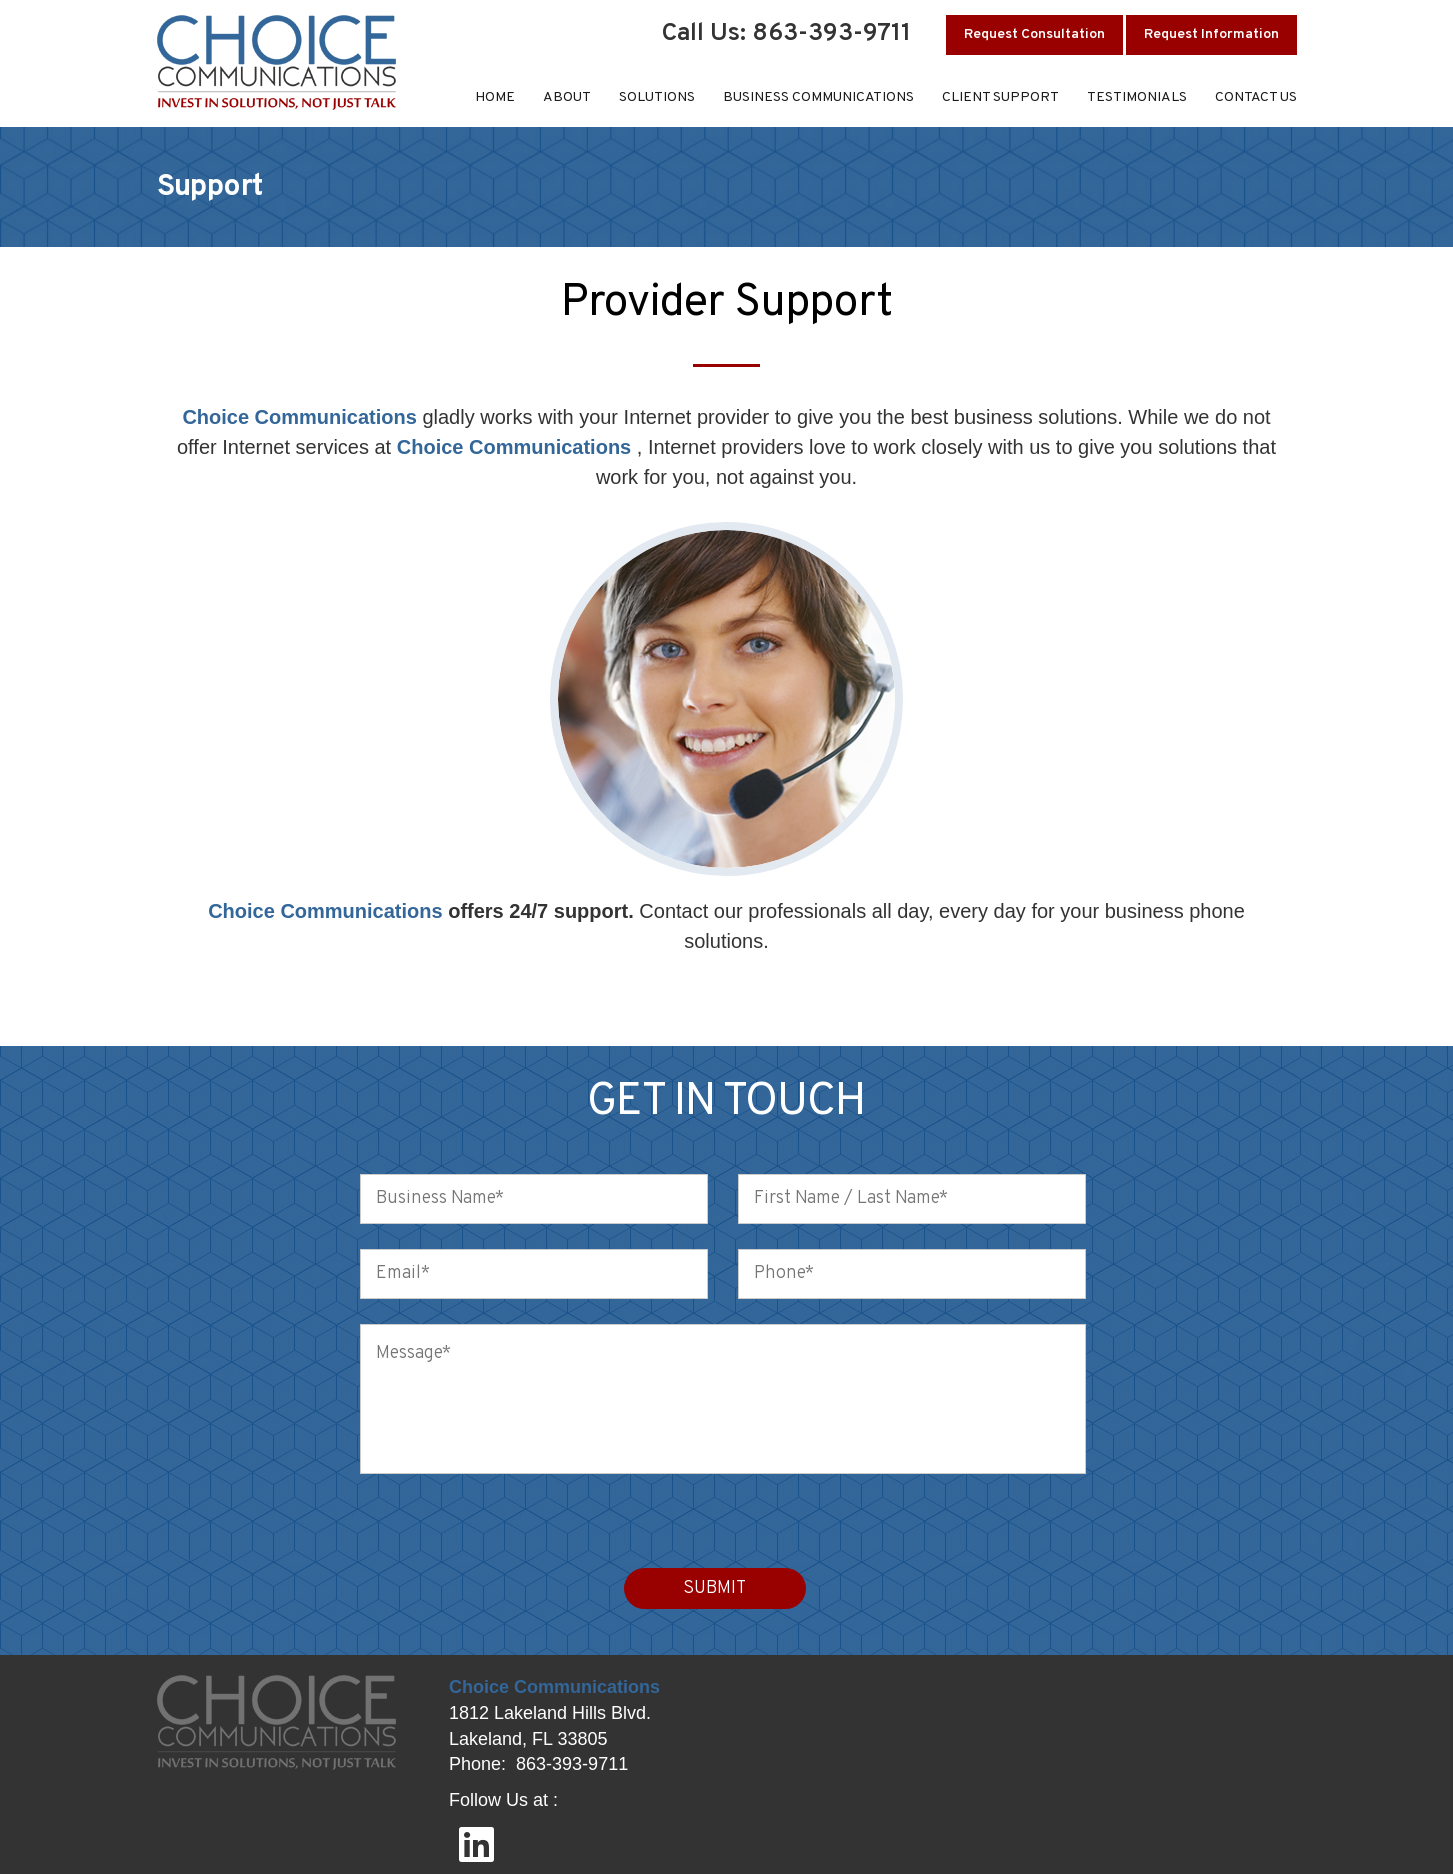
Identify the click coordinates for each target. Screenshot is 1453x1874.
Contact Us (1256, 97)
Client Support (1000, 97)
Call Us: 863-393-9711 (786, 34)
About (567, 97)
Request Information (1211, 34)
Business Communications (818, 97)
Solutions (657, 97)
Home (495, 97)
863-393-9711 (572, 1764)
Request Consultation (1034, 34)
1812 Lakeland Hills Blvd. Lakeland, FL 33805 (550, 1726)
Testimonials (1137, 97)
